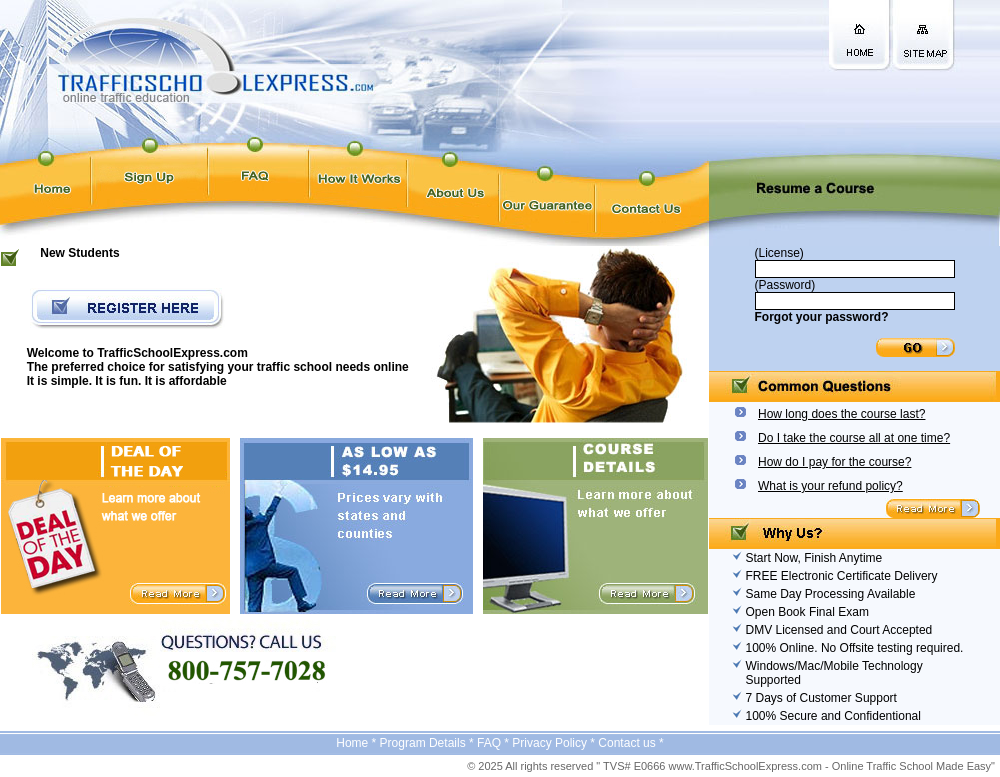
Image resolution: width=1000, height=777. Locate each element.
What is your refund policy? (830, 486)
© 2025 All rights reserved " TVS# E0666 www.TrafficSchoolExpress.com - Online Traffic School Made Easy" (731, 766)
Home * (357, 743)
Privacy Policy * (555, 743)
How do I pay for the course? (834, 462)
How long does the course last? (841, 414)
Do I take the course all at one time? (854, 438)
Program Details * (428, 743)
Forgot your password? (822, 317)
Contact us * (630, 743)
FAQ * (494, 743)
